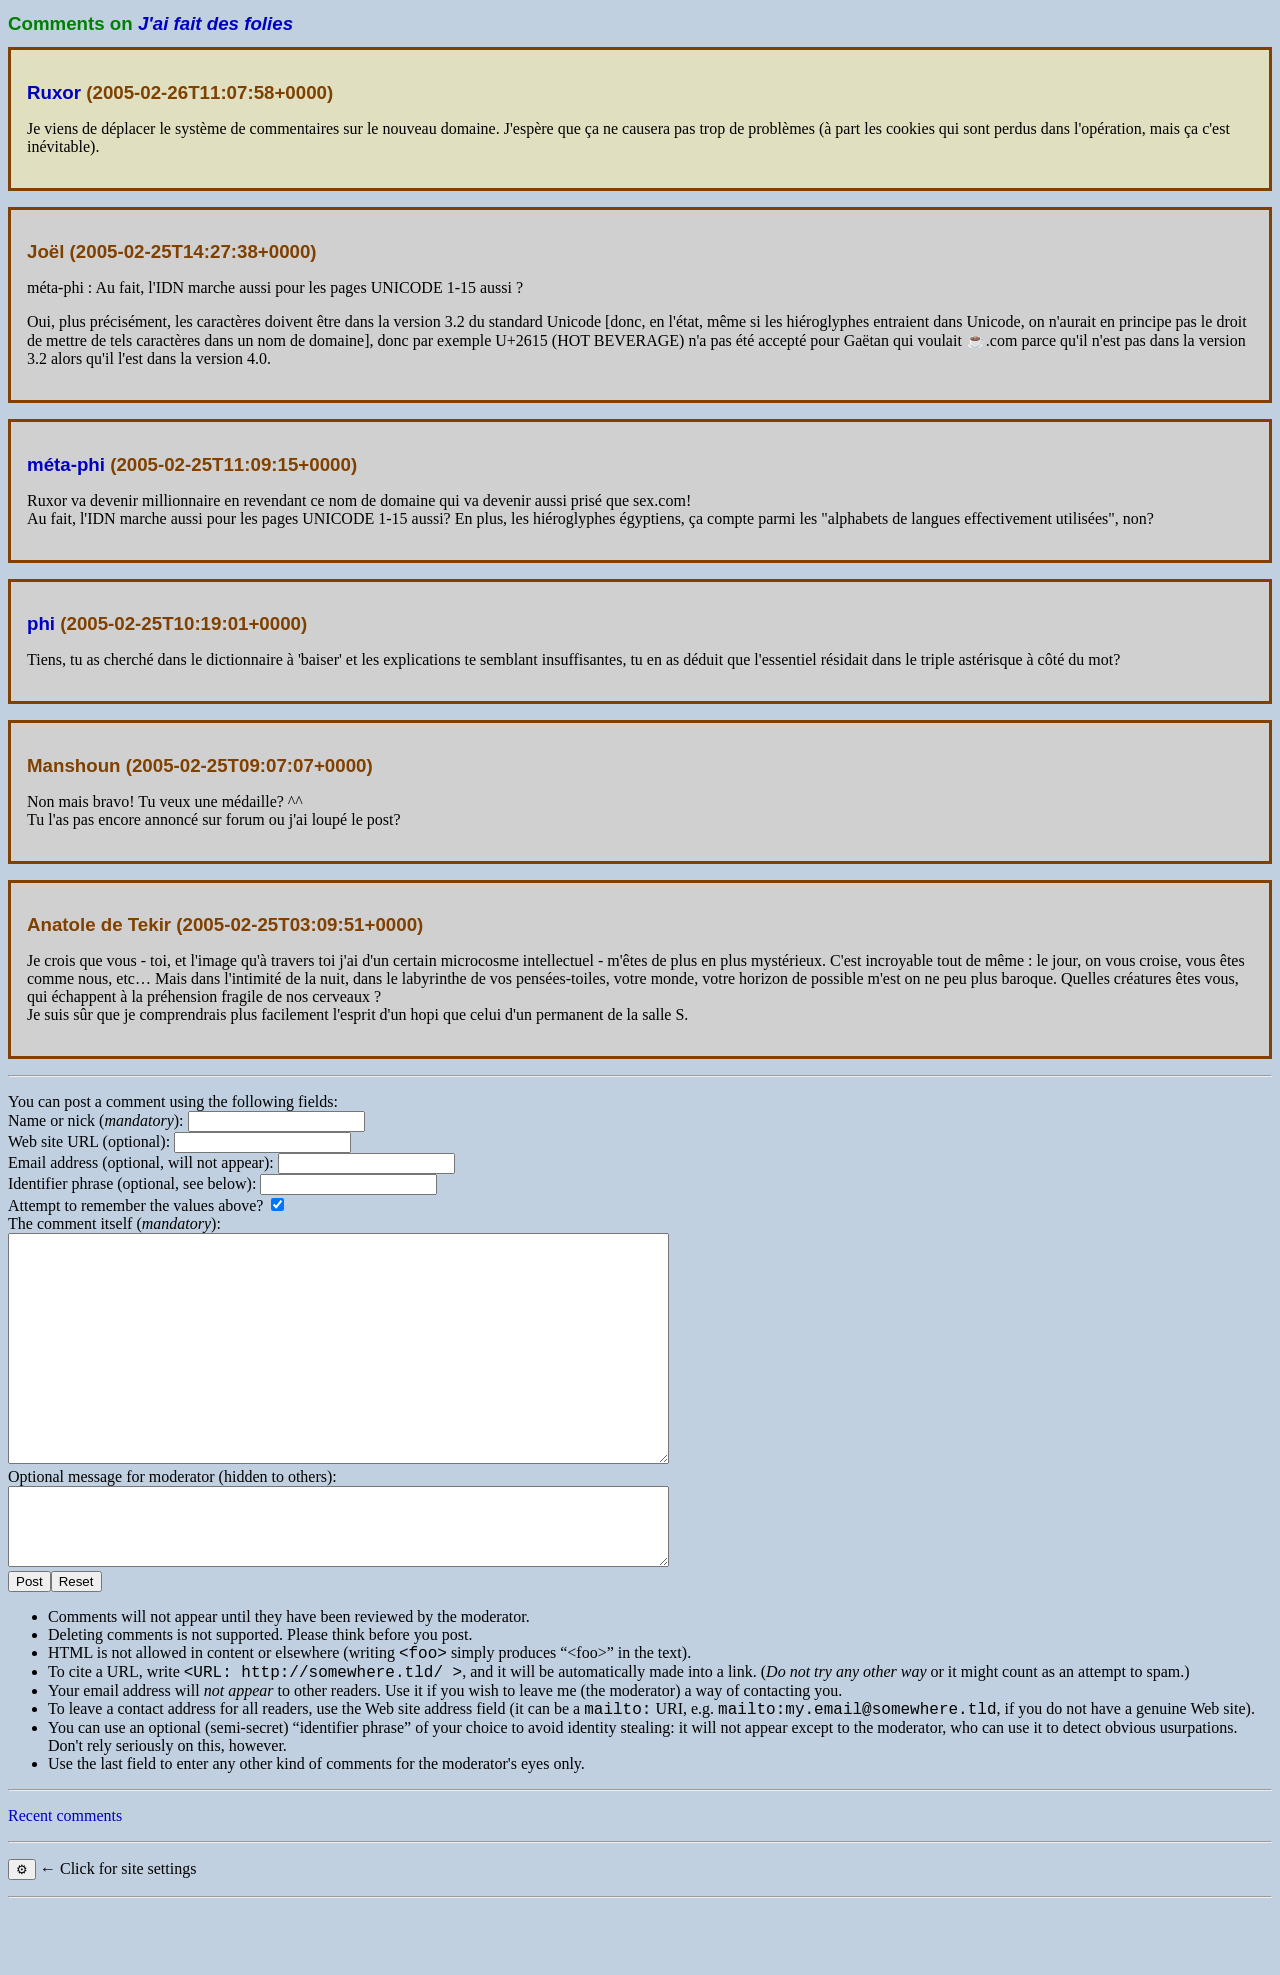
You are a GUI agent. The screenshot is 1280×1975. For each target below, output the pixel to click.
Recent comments (65, 1884)
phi (41, 623)
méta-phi (66, 464)
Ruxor (54, 92)
